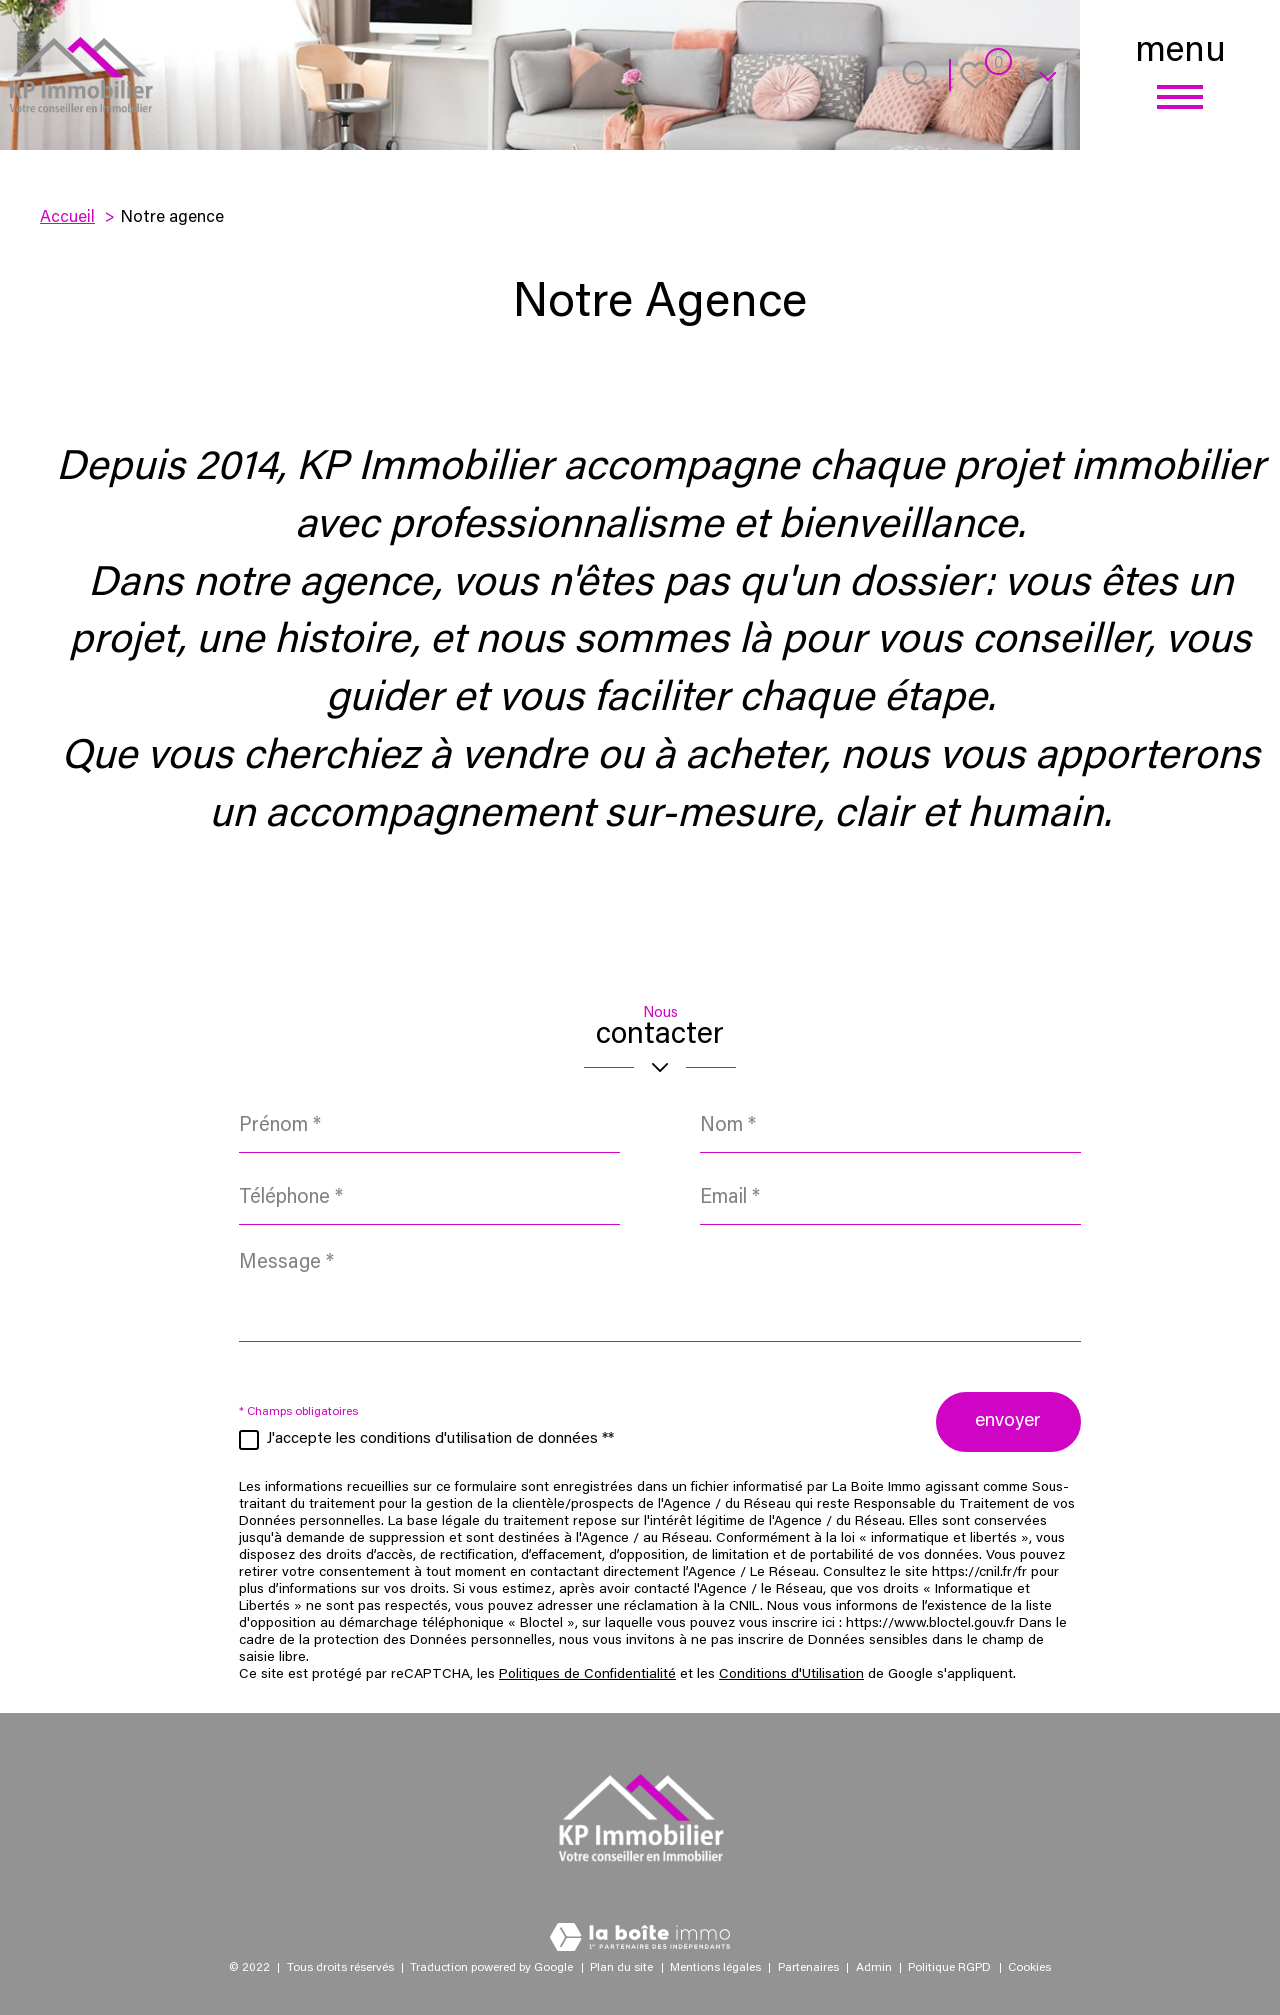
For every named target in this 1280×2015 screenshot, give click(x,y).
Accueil (67, 218)
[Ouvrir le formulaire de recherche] (917, 75)
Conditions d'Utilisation (791, 1679)
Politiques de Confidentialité (587, 1679)
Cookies (1029, 1968)
